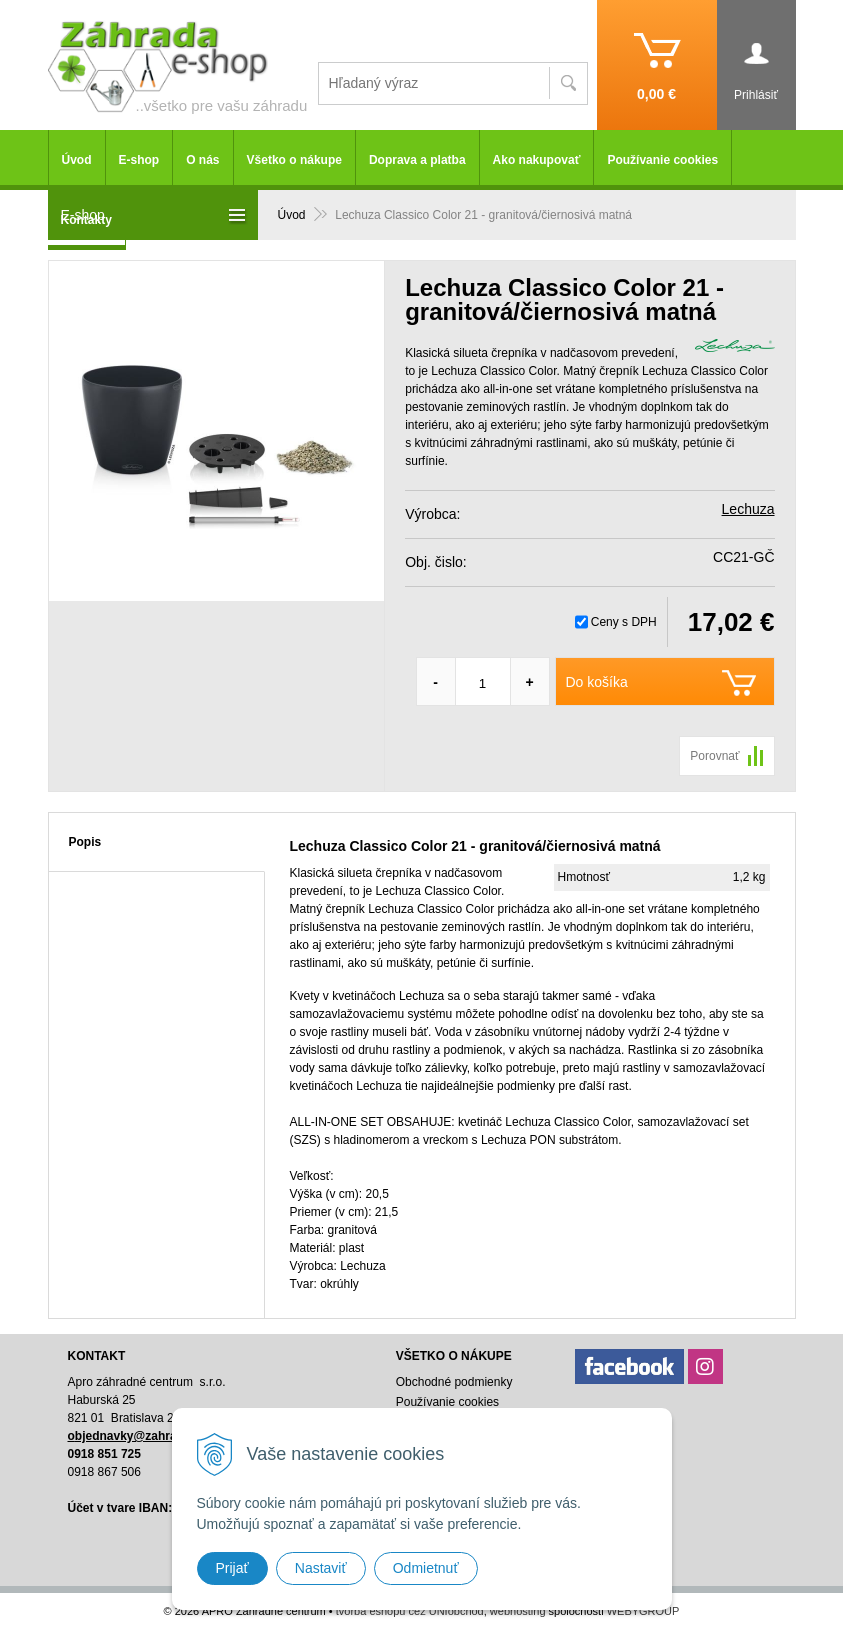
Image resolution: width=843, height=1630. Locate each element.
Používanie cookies (662, 160)
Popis (85, 842)
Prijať (232, 1568)
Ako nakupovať (537, 160)
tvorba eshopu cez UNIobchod (410, 1611)
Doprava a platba (417, 160)
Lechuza (748, 509)
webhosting (518, 1611)
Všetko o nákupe (294, 160)
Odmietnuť (426, 1568)
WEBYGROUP (643, 1611)
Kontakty (86, 220)
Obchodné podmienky (454, 1382)
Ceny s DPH (624, 622)
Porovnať (714, 756)
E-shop (139, 160)
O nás (202, 160)
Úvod (77, 160)
